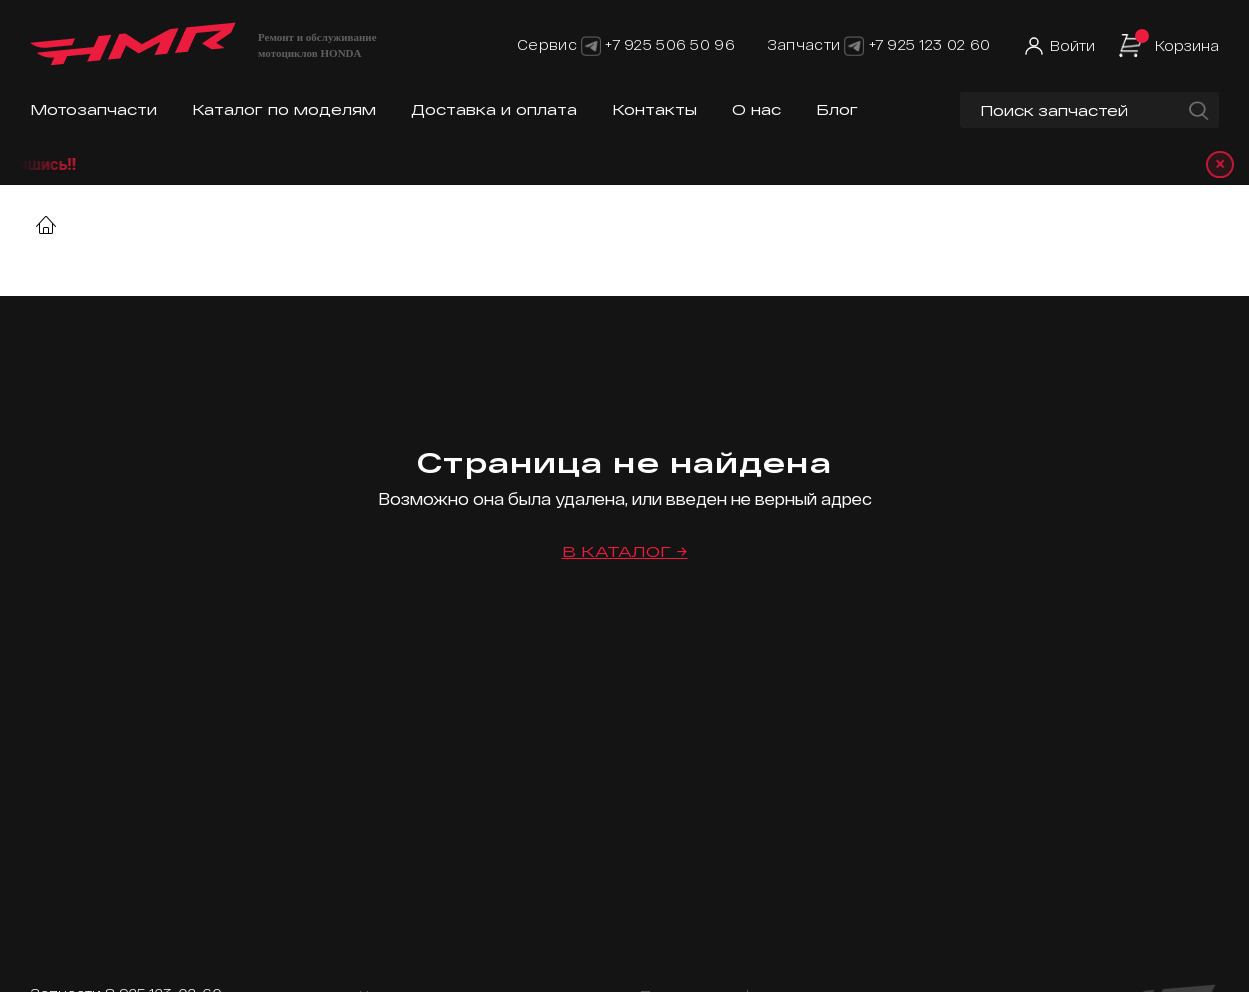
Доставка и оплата (494, 109)
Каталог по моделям (284, 109)
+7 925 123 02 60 (929, 44)
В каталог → (625, 551)
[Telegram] (591, 44)
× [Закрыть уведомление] (1220, 164)
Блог (837, 109)
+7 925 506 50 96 (669, 44)
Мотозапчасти (93, 109)
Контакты (654, 109)
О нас (756, 109)
